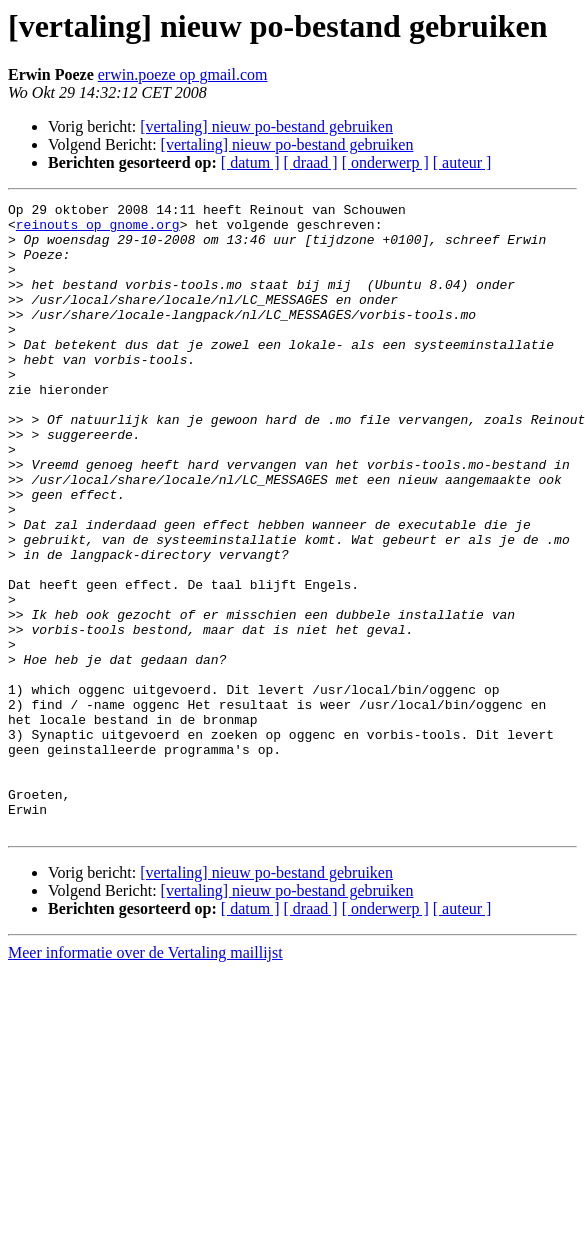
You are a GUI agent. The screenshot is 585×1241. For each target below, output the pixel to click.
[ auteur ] (462, 162)
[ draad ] (311, 162)
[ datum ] (250, 162)
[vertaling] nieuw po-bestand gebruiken (266, 126)
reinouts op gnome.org (98, 230)
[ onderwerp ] (385, 162)
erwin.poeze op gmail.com (183, 74)
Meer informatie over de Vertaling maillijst (145, 1078)
